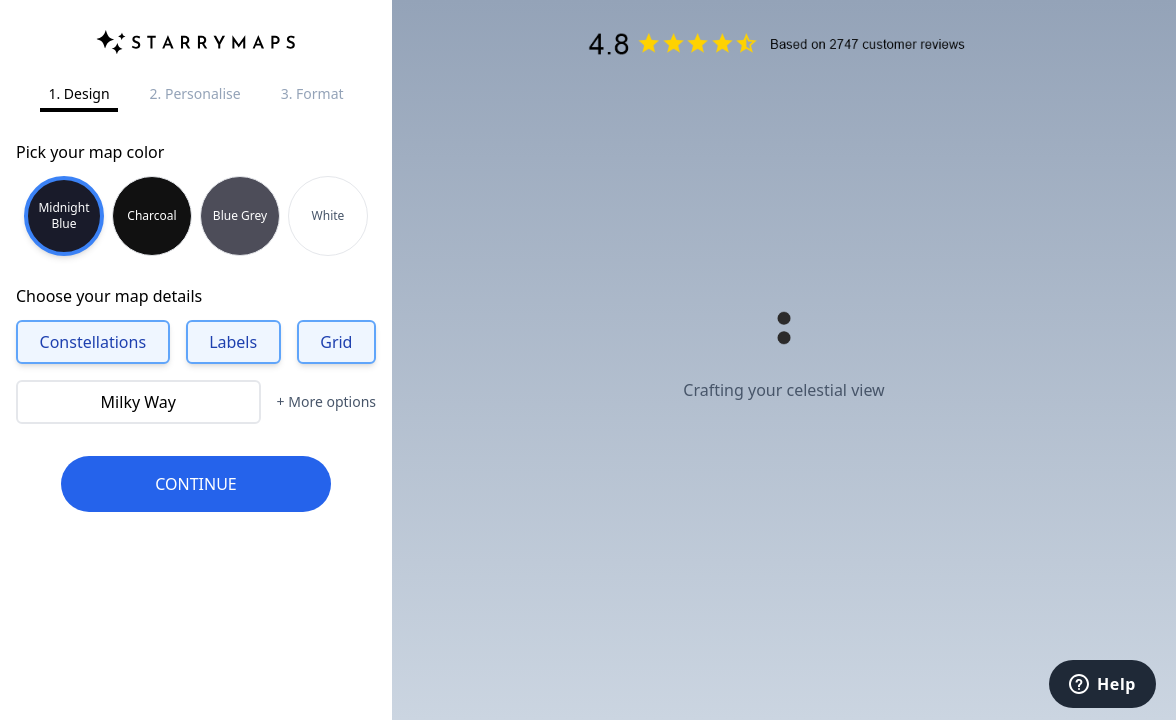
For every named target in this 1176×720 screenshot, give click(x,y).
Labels (233, 342)
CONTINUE (196, 484)
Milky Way (138, 402)
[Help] (1102, 684)
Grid (336, 342)
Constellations (93, 342)
